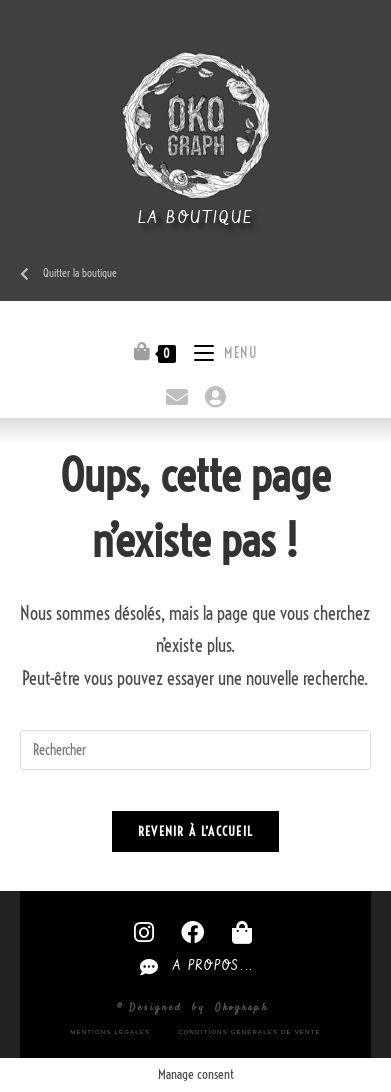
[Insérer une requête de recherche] (196, 750)
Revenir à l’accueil (196, 831)
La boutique (195, 218)
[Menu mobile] (218, 350)
